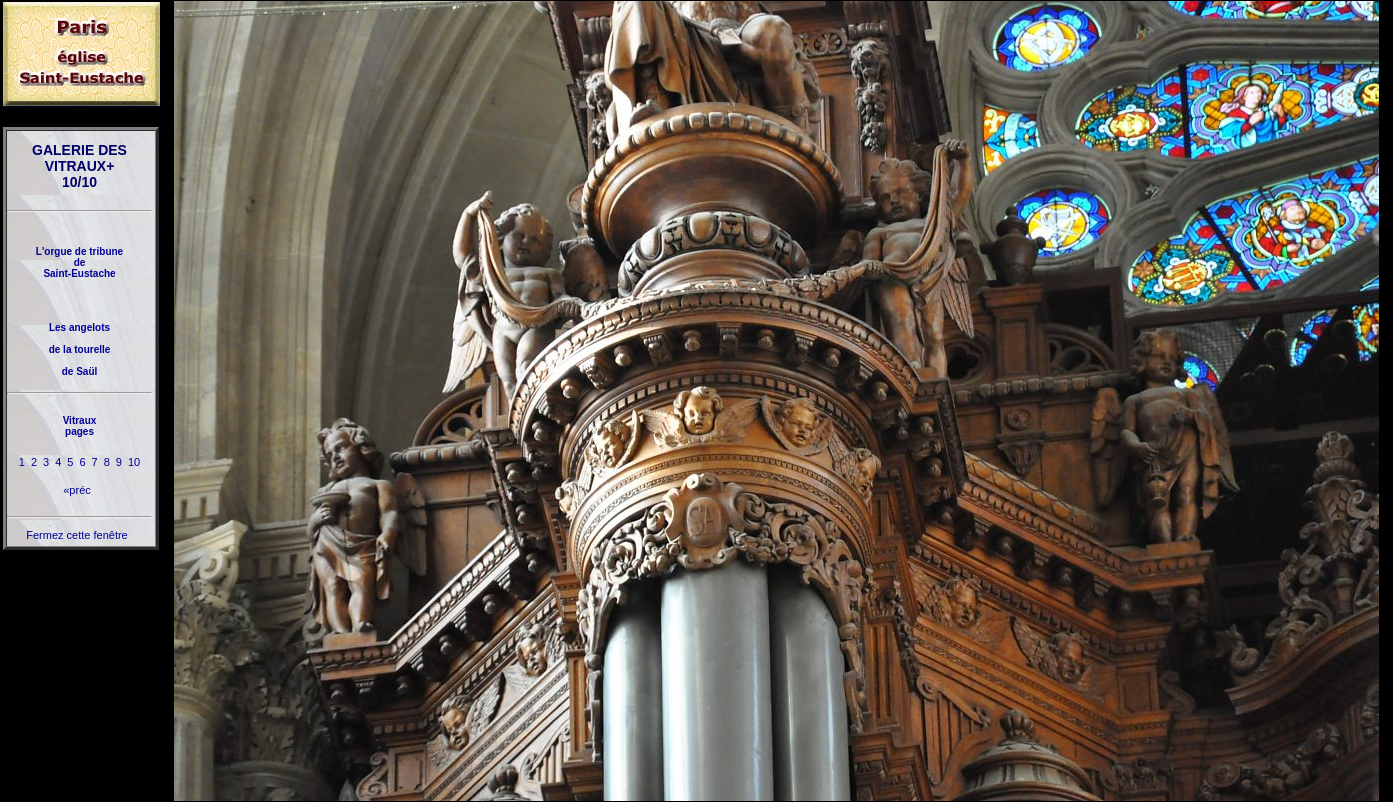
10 (134, 462)
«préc (77, 490)
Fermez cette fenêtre (77, 535)
